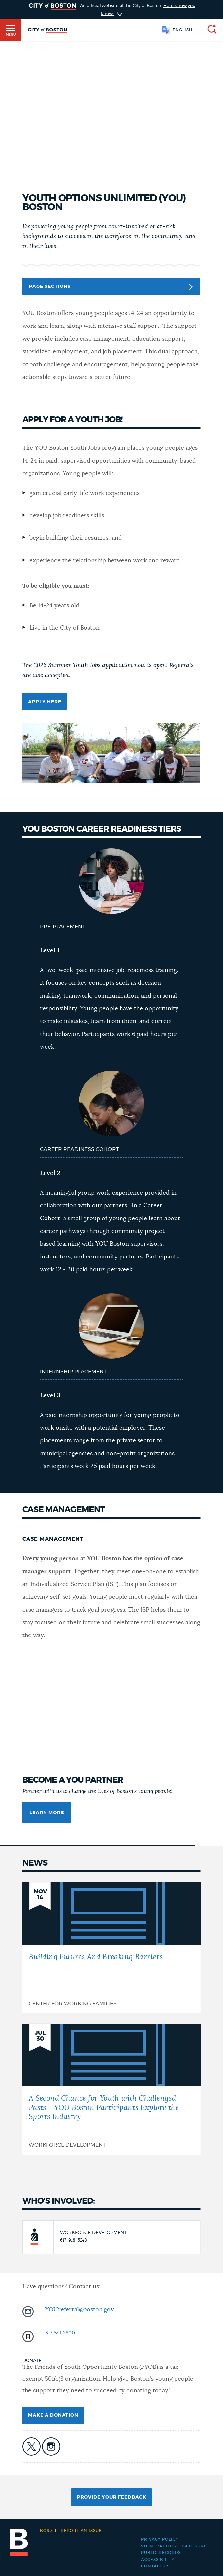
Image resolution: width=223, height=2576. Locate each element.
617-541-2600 (60, 2333)
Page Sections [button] (111, 287)
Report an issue (71, 2531)
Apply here (44, 702)
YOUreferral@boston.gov (79, 2310)
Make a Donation (53, 2415)
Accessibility (158, 2560)
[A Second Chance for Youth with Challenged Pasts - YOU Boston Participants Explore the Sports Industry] (111, 2089)
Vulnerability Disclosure (174, 2546)
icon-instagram (51, 2446)
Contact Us (155, 2566)
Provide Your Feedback (111, 2497)
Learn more (46, 1812)
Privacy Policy (159, 2539)
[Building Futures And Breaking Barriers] (111, 1947)
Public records (161, 2553)
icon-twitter (31, 2446)
